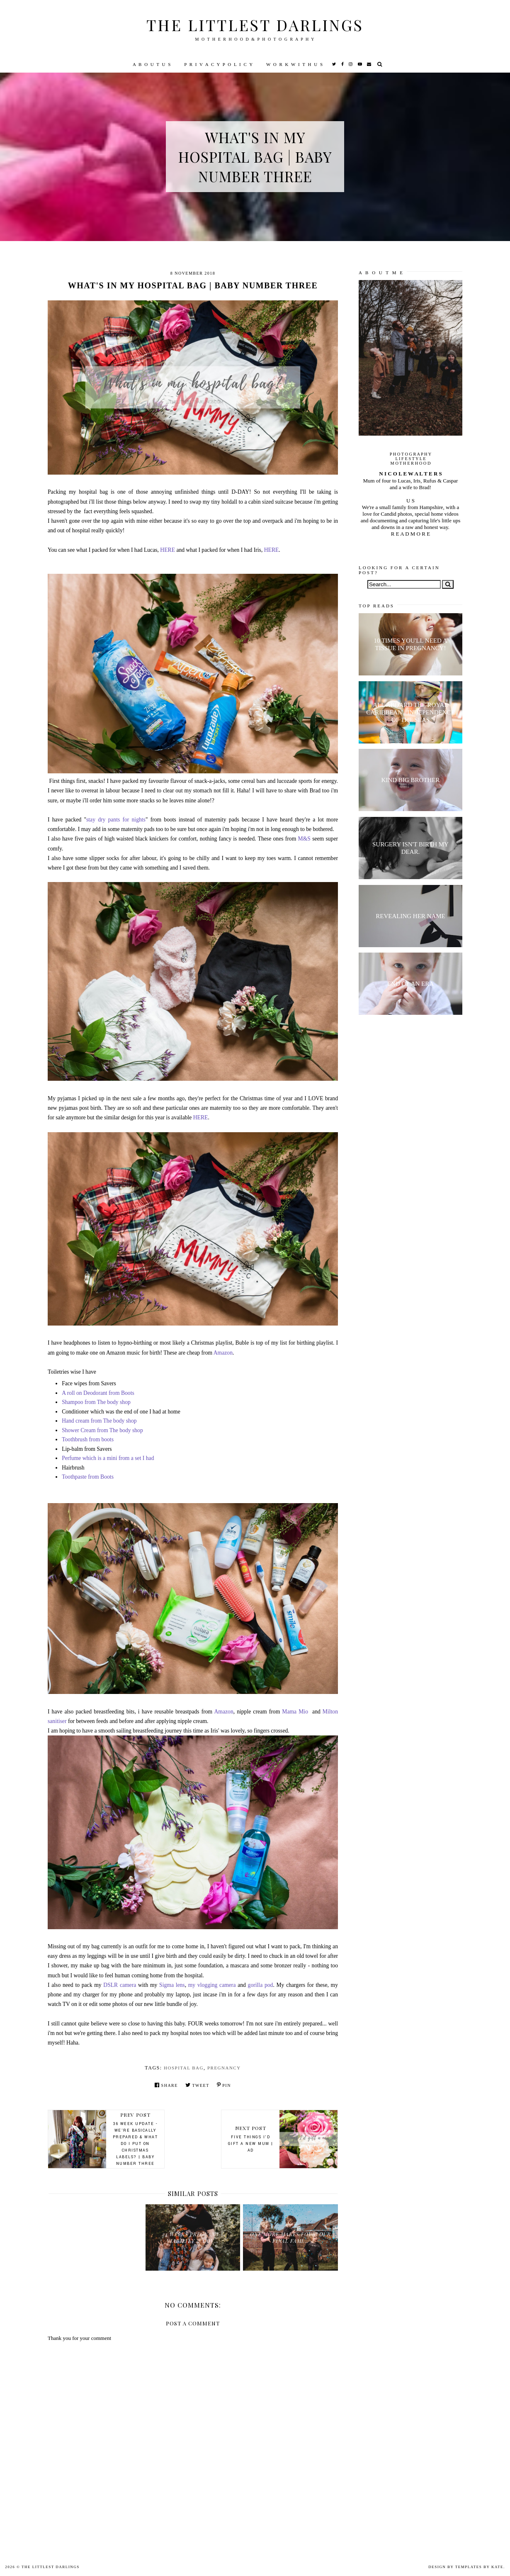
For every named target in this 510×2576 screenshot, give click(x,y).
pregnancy (224, 2067)
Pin (224, 2085)
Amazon (223, 1353)
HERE (167, 550)
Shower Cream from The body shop (102, 1430)
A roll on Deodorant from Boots (98, 1393)
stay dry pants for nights (116, 819)
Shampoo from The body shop (96, 1402)
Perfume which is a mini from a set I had (108, 1458)
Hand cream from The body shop (99, 1421)
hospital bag (184, 2067)
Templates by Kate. (480, 2567)
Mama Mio (296, 1711)
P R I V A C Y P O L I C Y (218, 64)
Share (166, 2085)
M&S (305, 839)
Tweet (197, 2085)
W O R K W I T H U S (294, 64)
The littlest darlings (255, 25)
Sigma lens (172, 1985)
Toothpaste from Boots (88, 1477)
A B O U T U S (152, 64)
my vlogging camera (213, 1985)
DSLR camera (119, 1985)
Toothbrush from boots (88, 1439)
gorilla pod (260, 1985)
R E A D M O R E (410, 534)
